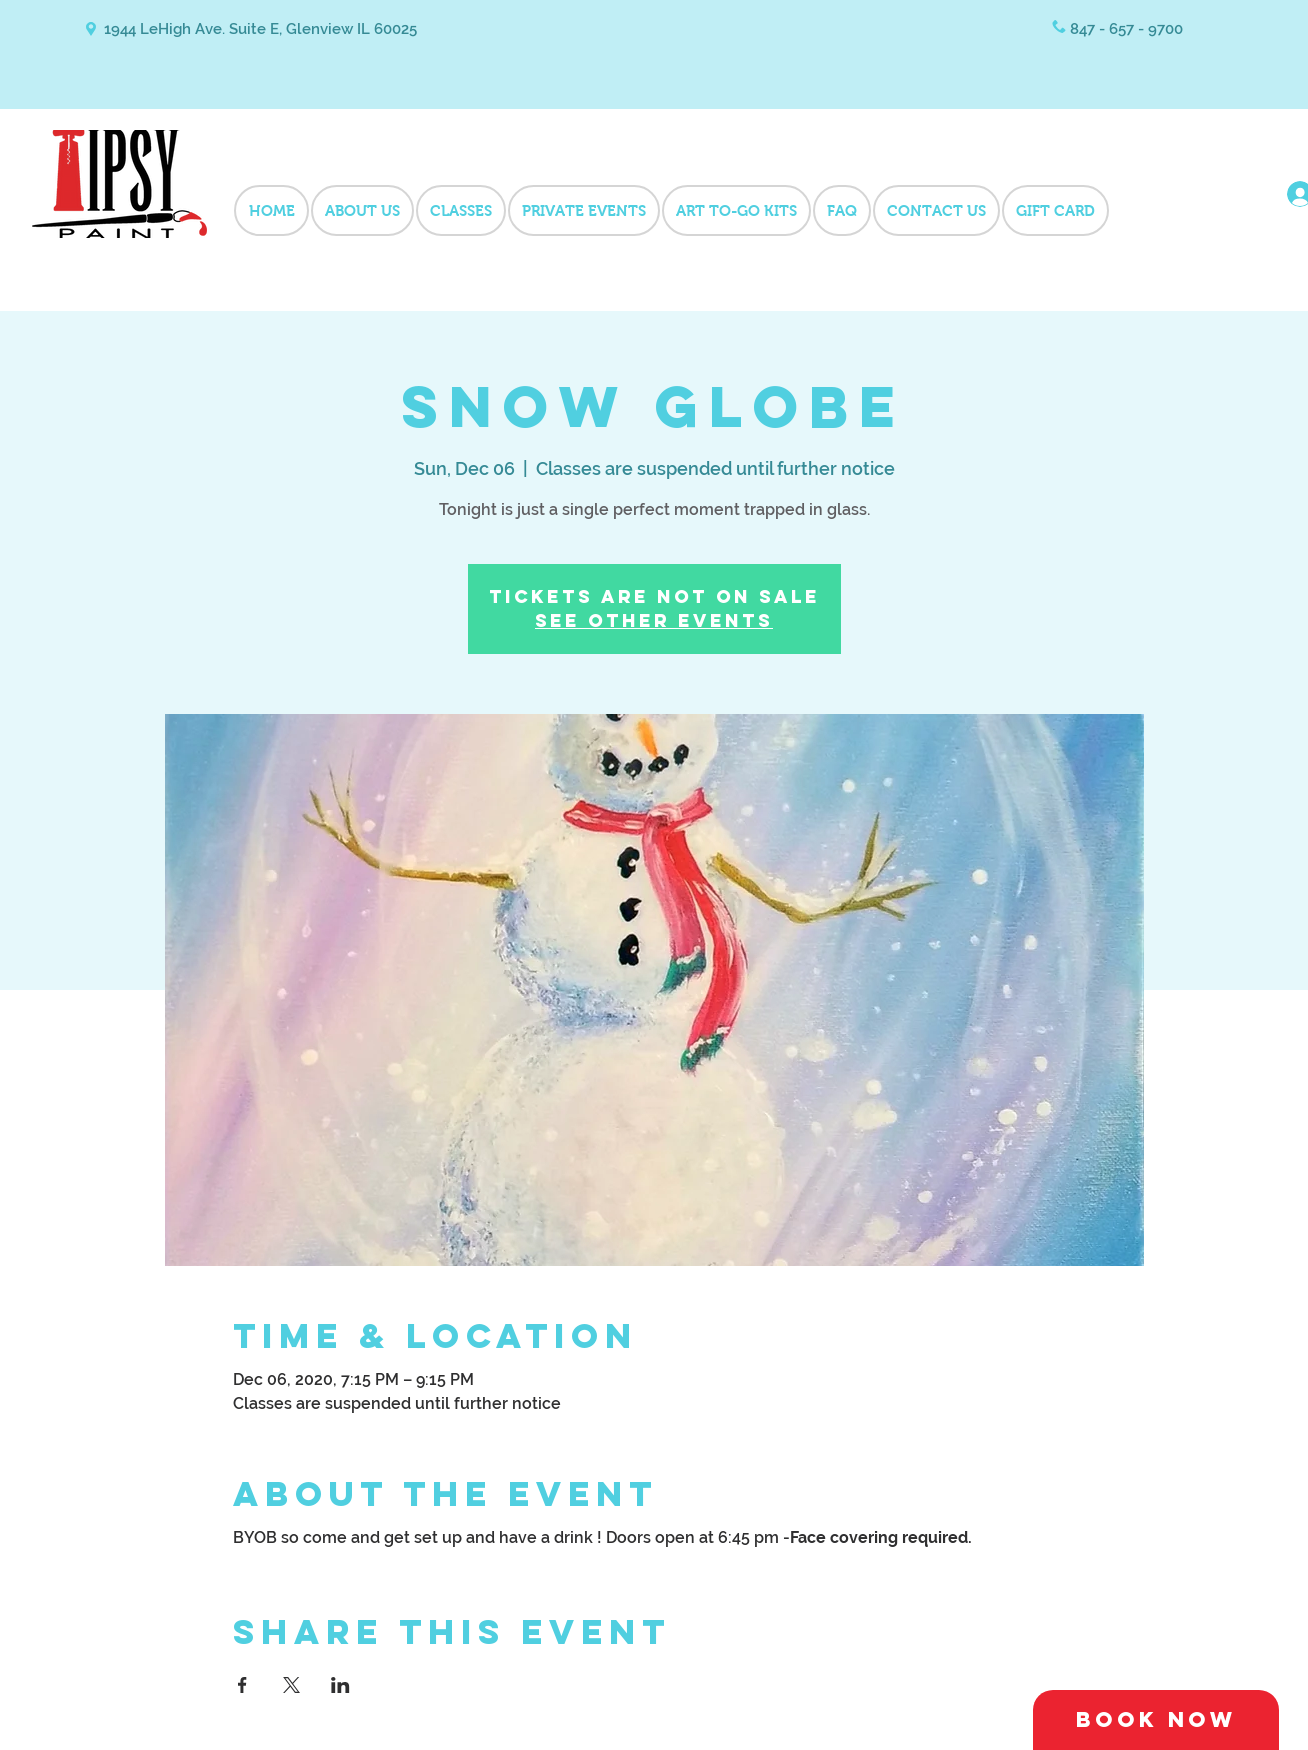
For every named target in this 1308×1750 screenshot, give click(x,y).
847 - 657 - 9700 (1126, 29)
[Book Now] (1156, 1720)
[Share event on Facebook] (242, 1685)
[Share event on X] (291, 1685)
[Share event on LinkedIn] (340, 1685)
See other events (654, 620)
